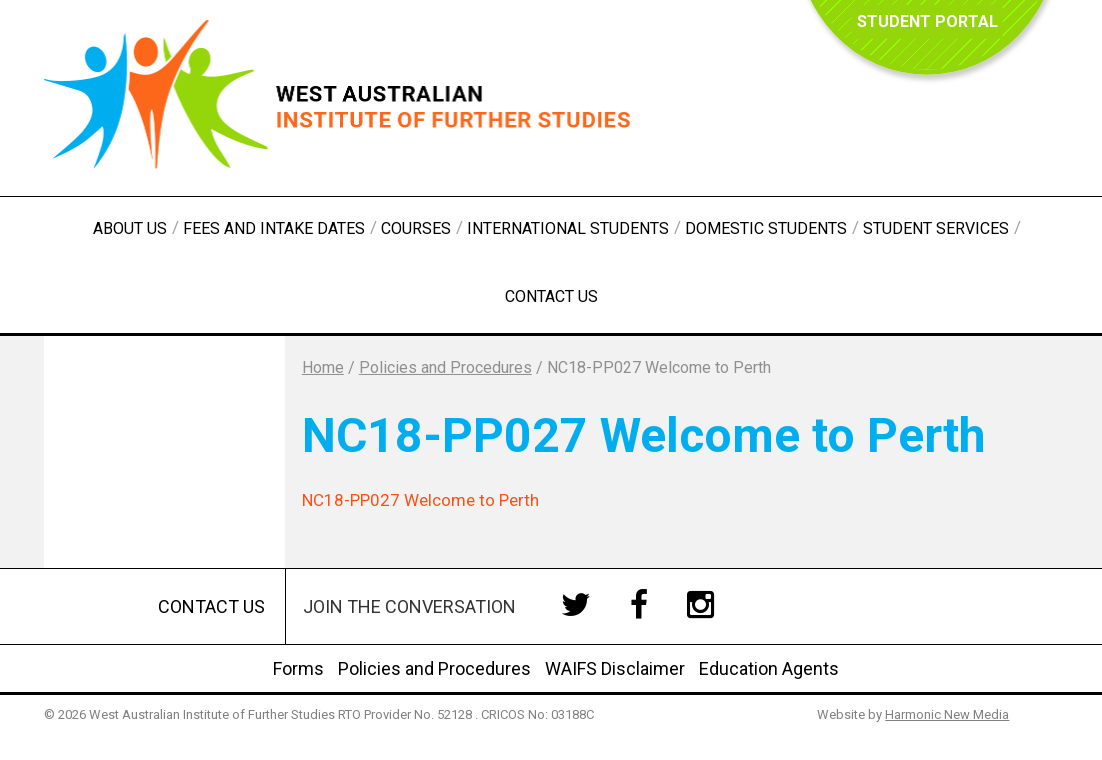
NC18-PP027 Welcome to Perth (420, 500)
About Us (130, 228)
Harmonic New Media (947, 714)
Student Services (936, 228)
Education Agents (769, 668)
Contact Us (551, 296)
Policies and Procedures (434, 668)
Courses (416, 228)
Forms (298, 668)
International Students (568, 228)
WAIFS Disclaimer (615, 668)
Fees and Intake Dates (274, 228)
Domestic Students (766, 228)
